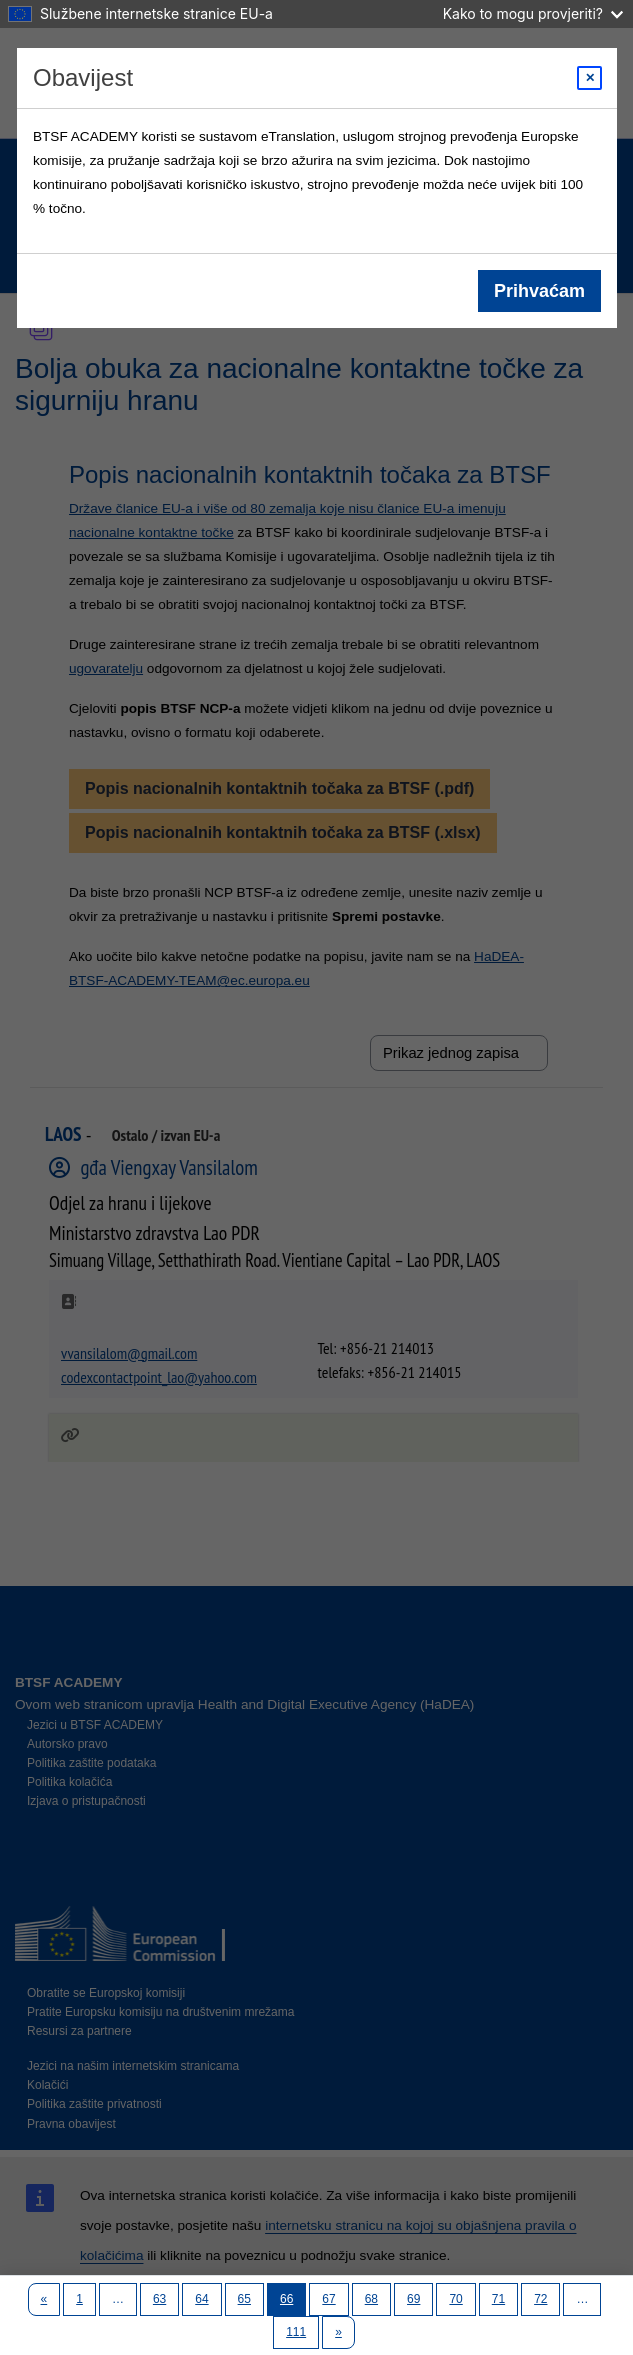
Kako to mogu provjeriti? (533, 13)
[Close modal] (589, 78)
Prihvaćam (538, 291)
